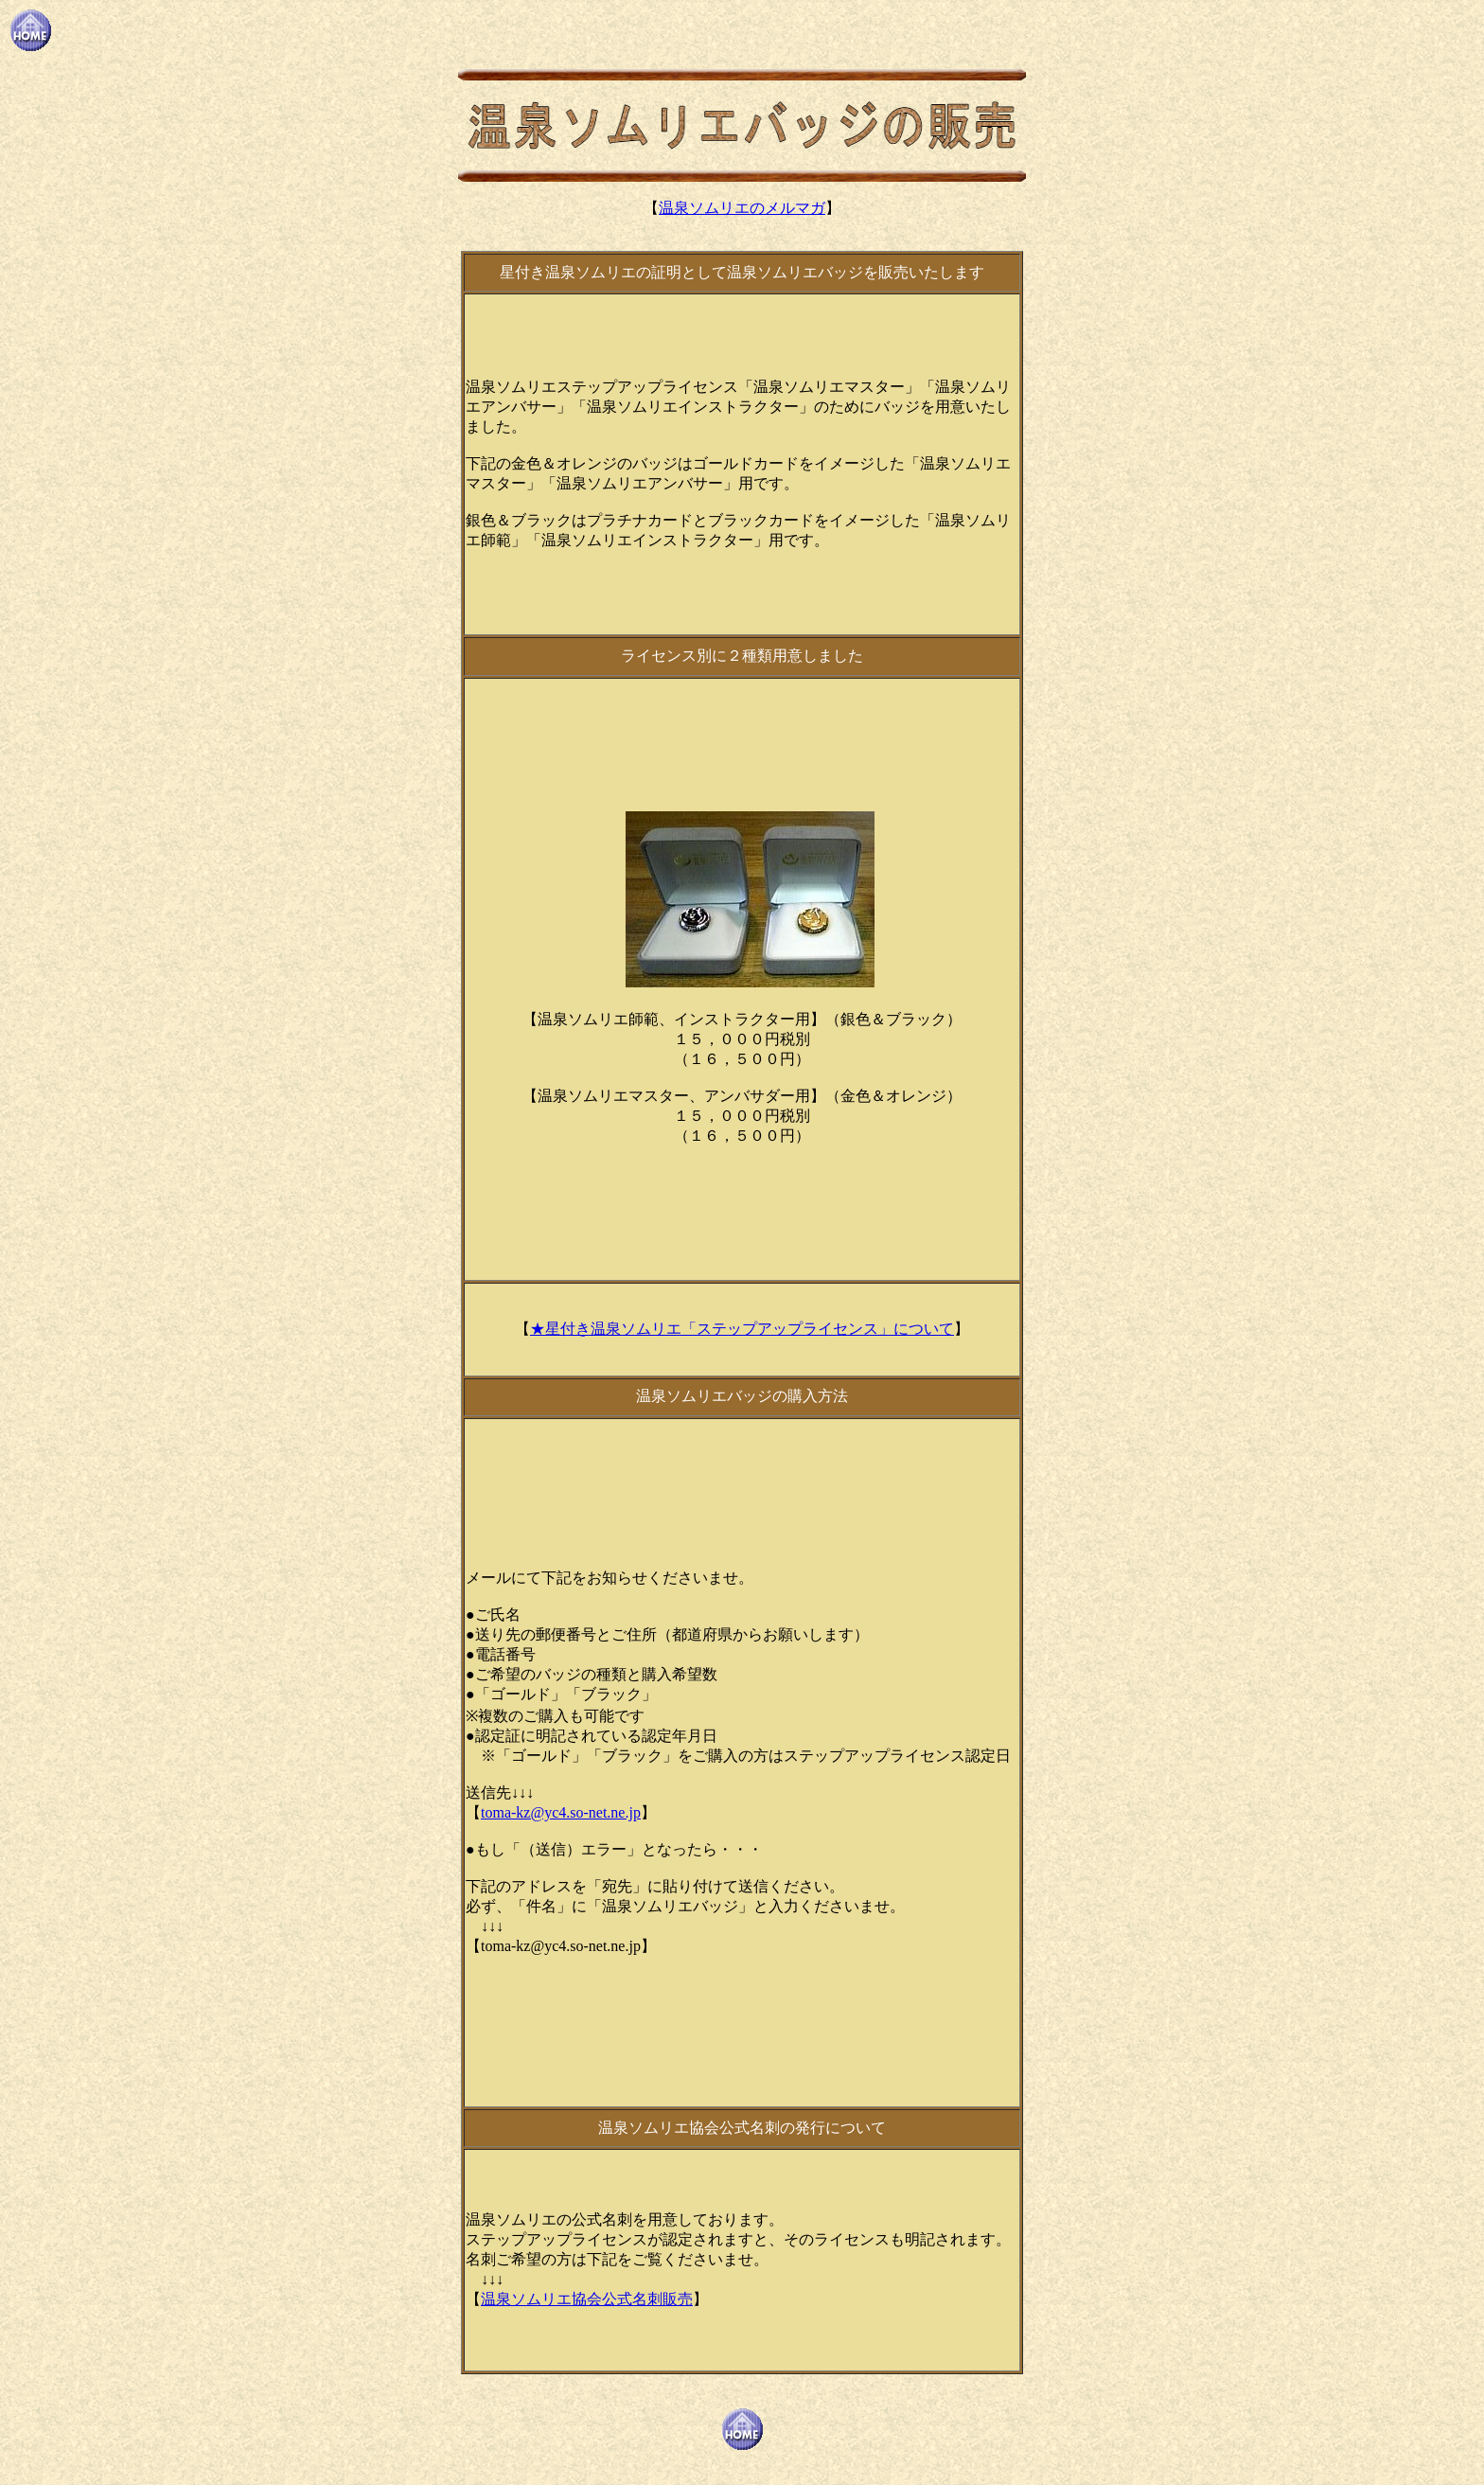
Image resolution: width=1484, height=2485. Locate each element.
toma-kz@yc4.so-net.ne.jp (561, 1812)
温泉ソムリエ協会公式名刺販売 (587, 2299)
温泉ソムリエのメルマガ (742, 208)
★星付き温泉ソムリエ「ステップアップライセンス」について (742, 1329)
